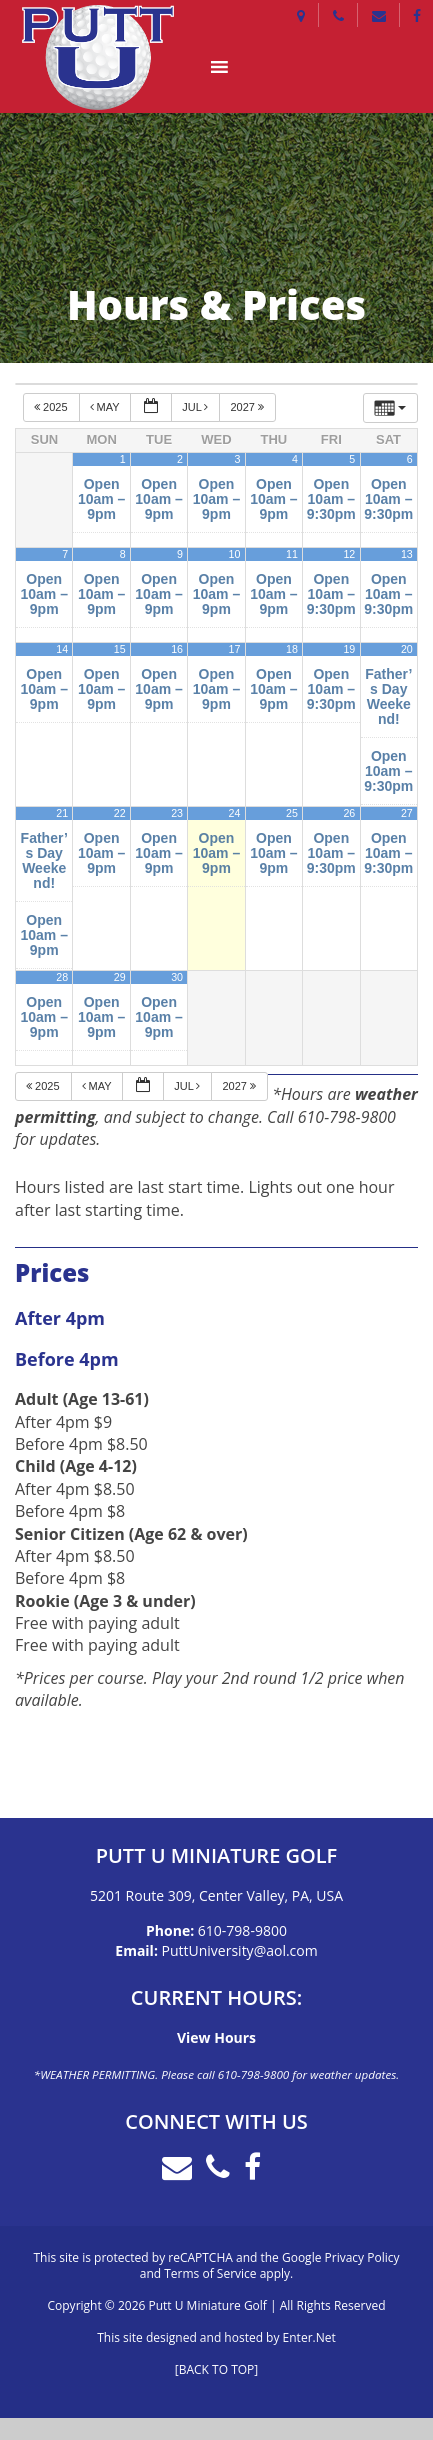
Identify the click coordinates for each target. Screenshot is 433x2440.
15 (120, 649)
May (106, 407)
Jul (196, 407)
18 (292, 649)
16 (177, 649)
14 (62, 649)
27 (407, 813)
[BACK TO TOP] (216, 2369)
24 (235, 813)
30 (177, 977)
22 (120, 813)
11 (292, 554)
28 (62, 977)
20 (407, 649)
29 (120, 977)
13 (407, 554)
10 (235, 554)
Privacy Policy (362, 2257)
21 (62, 813)
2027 (248, 407)
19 (349, 649)
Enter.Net (309, 2337)
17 (235, 649)
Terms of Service (210, 2273)
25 (292, 813)
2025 (52, 407)
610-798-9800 (242, 1930)
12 (349, 554)
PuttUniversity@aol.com (240, 1950)
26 (349, 813)
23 (177, 813)
